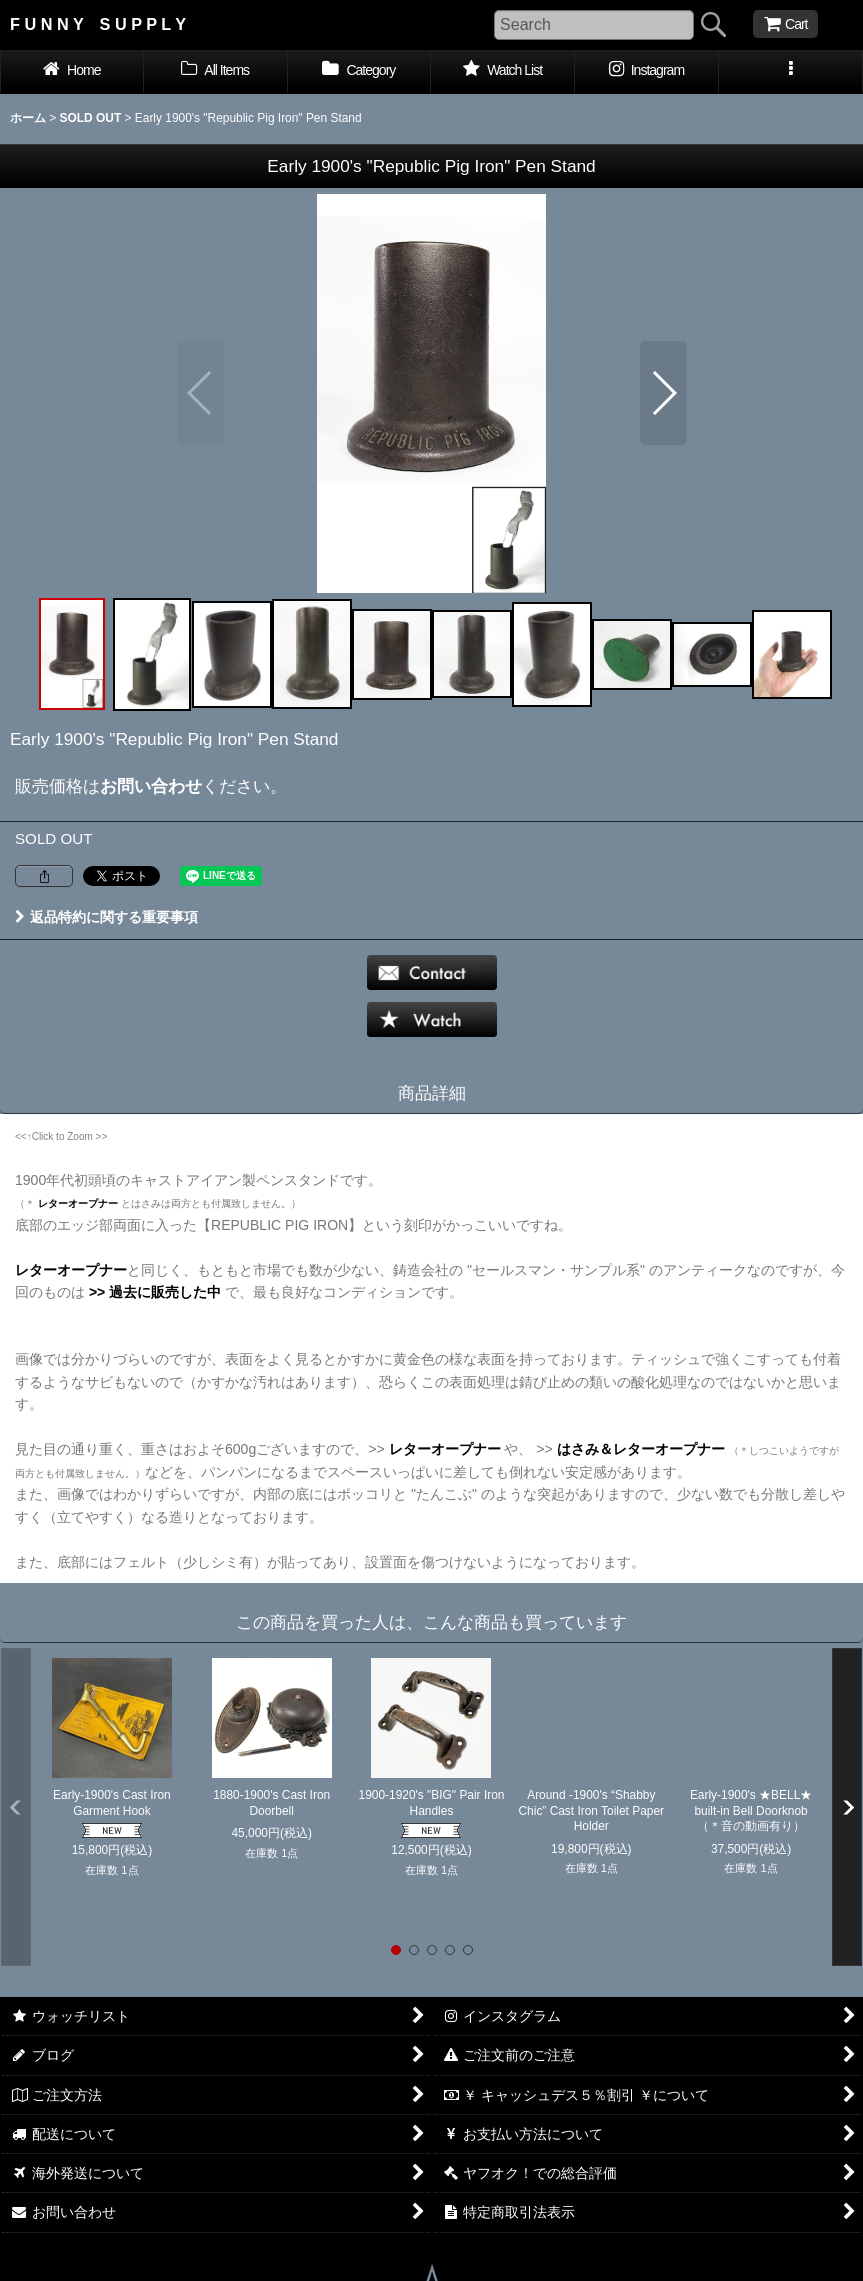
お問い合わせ (151, 786)
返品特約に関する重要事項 (106, 917)
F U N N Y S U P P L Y (98, 24)
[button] (791, 72)
